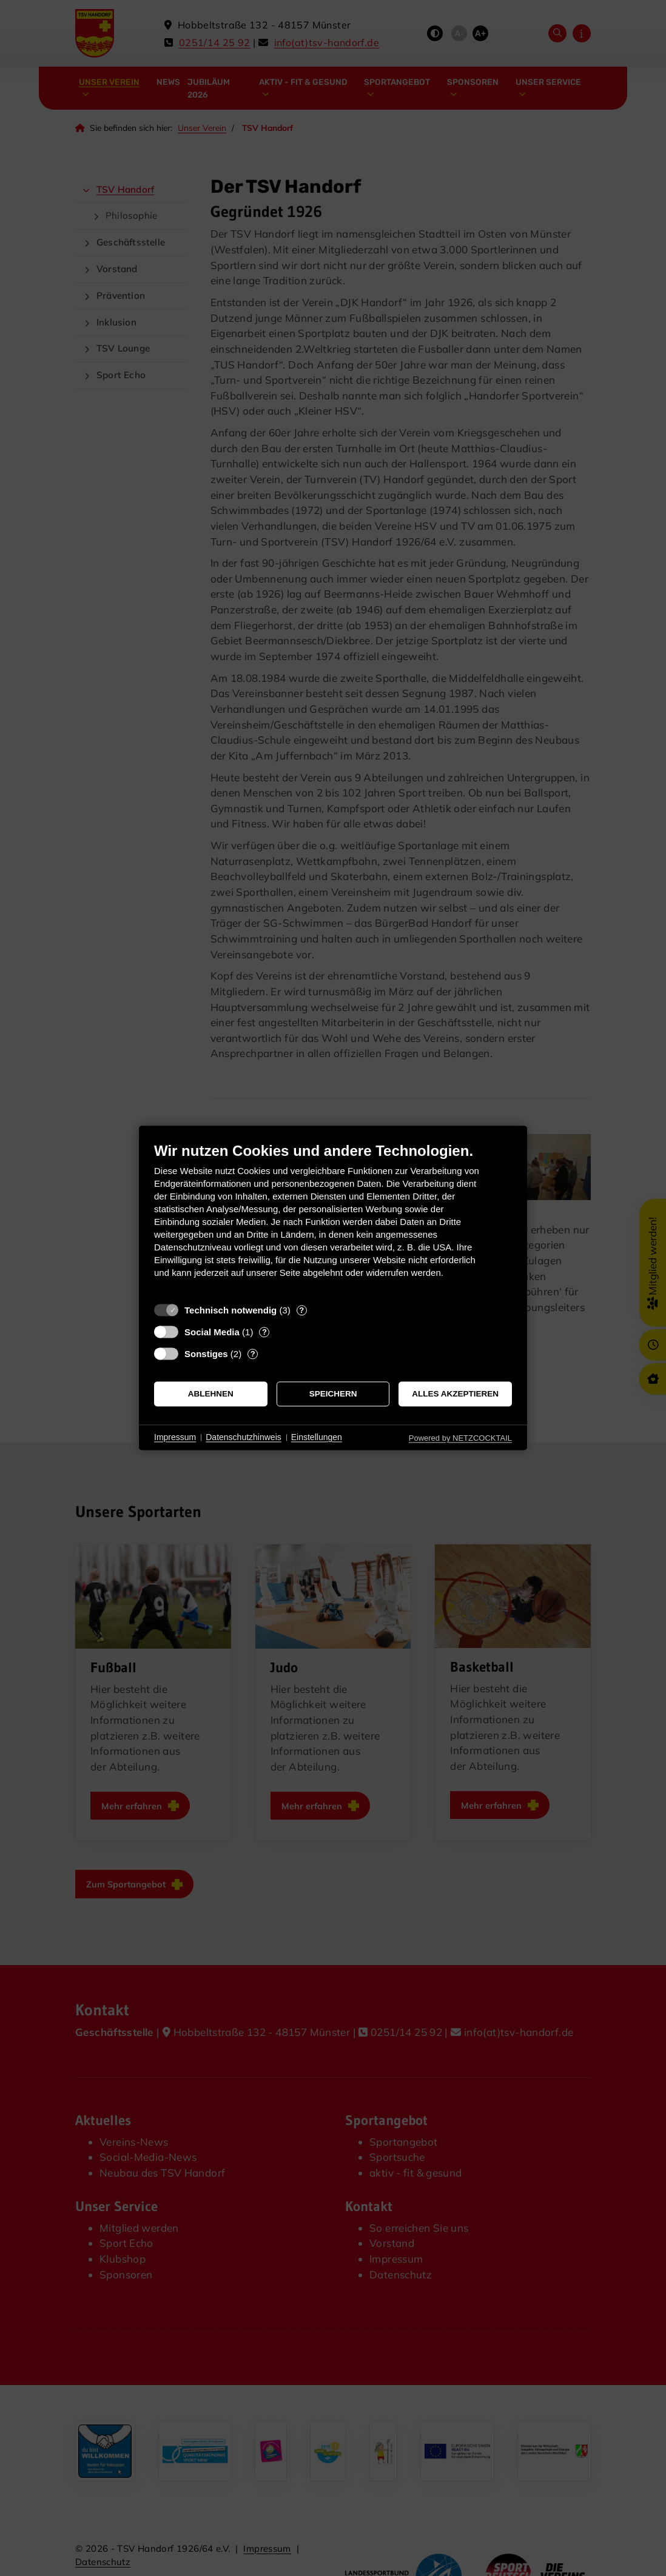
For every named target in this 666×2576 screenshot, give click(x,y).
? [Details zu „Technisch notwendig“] (301, 1310)
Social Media (212, 1332)
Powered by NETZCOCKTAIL (460, 1438)
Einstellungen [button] (316, 1437)
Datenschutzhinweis (243, 1437)
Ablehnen (211, 1393)
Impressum (175, 1437)
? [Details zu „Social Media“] (264, 1331)
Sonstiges (206, 1354)
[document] (333, 1219)
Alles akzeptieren (455, 1393)
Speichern (333, 1393)
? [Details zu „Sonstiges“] (253, 1353)
